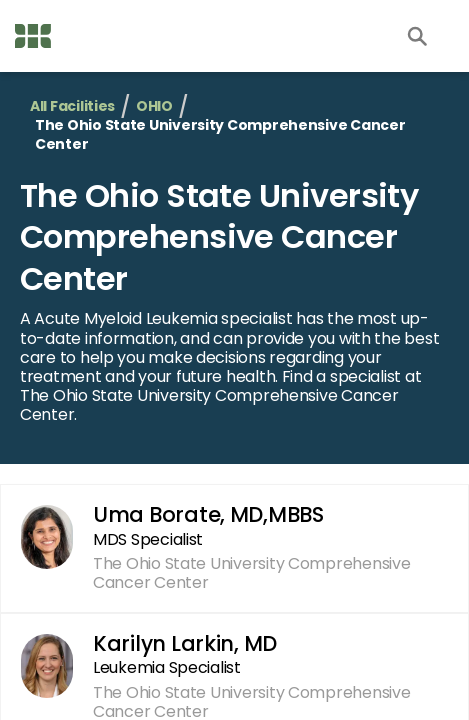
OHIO (154, 106)
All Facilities (72, 106)
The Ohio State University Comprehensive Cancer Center (219, 237)
